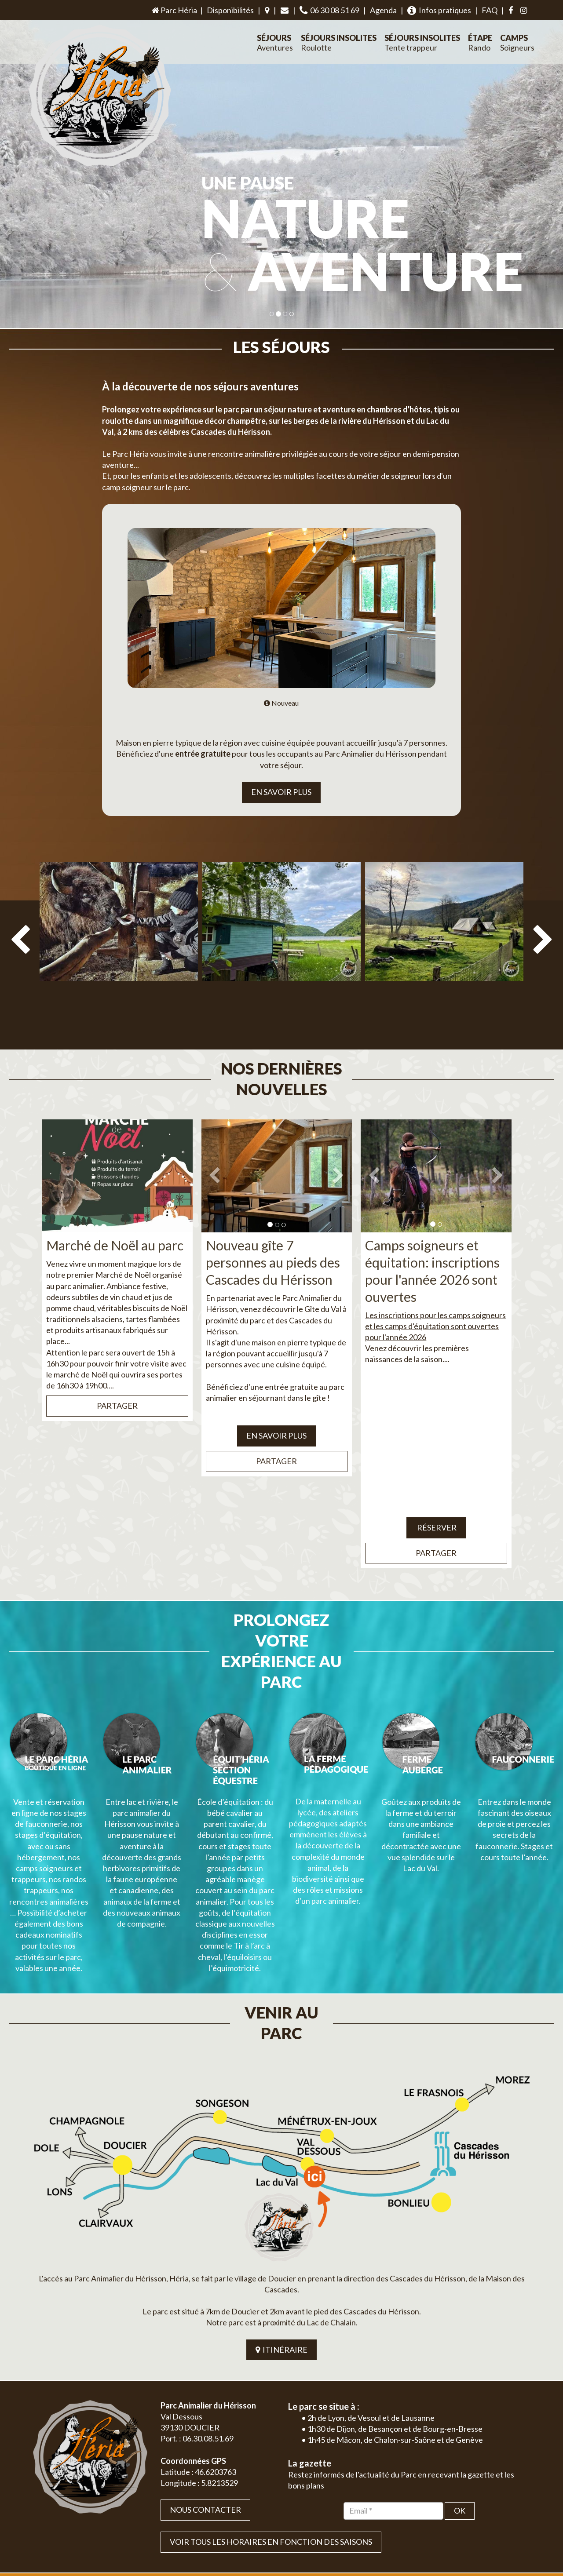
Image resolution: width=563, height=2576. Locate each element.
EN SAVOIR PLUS (281, 792)
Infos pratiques (439, 10)
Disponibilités (230, 10)
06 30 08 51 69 (329, 10)
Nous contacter (205, 2407)
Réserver (436, 1507)
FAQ (489, 10)
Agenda (383, 10)
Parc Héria (173, 10)
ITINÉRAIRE (281, 2247)
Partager (117, 1385)
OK (459, 2407)
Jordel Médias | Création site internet (298, 2530)
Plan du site (468, 2530)
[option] (118, 950)
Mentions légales (510, 2530)
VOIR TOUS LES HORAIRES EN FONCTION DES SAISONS (271, 2439)
